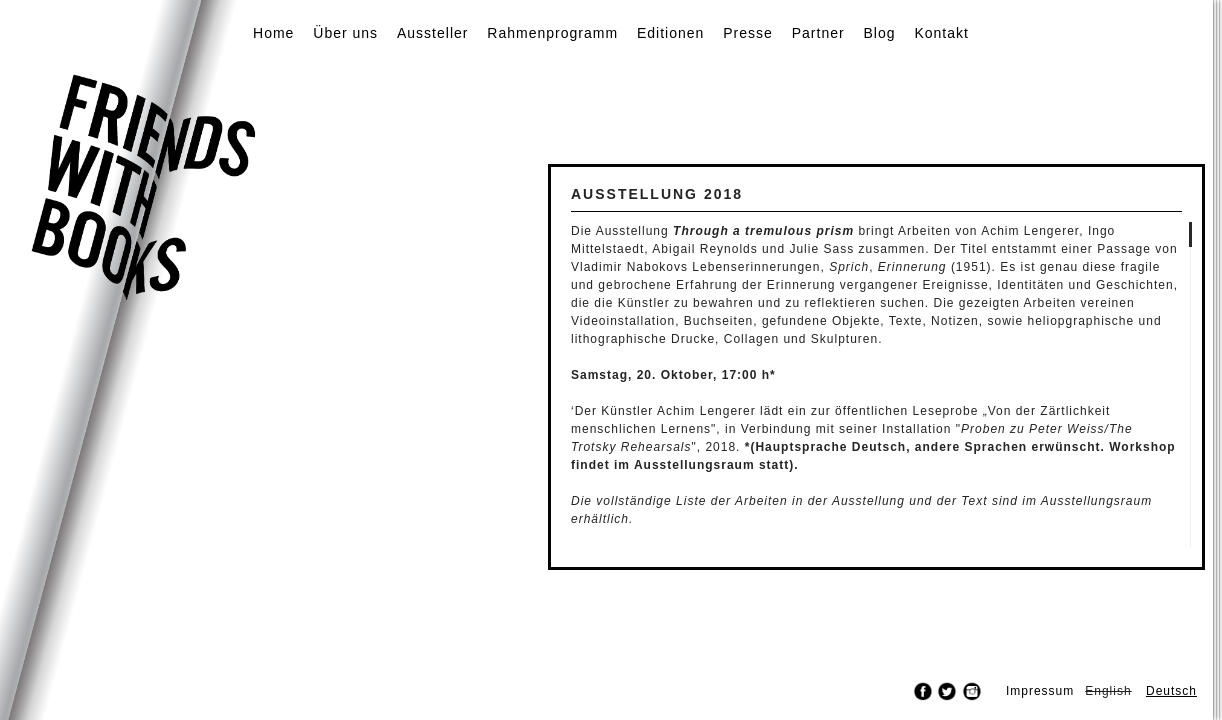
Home (273, 33)
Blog (880, 33)
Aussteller (432, 33)
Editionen (670, 33)
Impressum (1040, 691)
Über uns (345, 33)
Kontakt (941, 33)
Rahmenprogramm (552, 33)
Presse (748, 33)
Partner (818, 33)
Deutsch (1171, 691)
